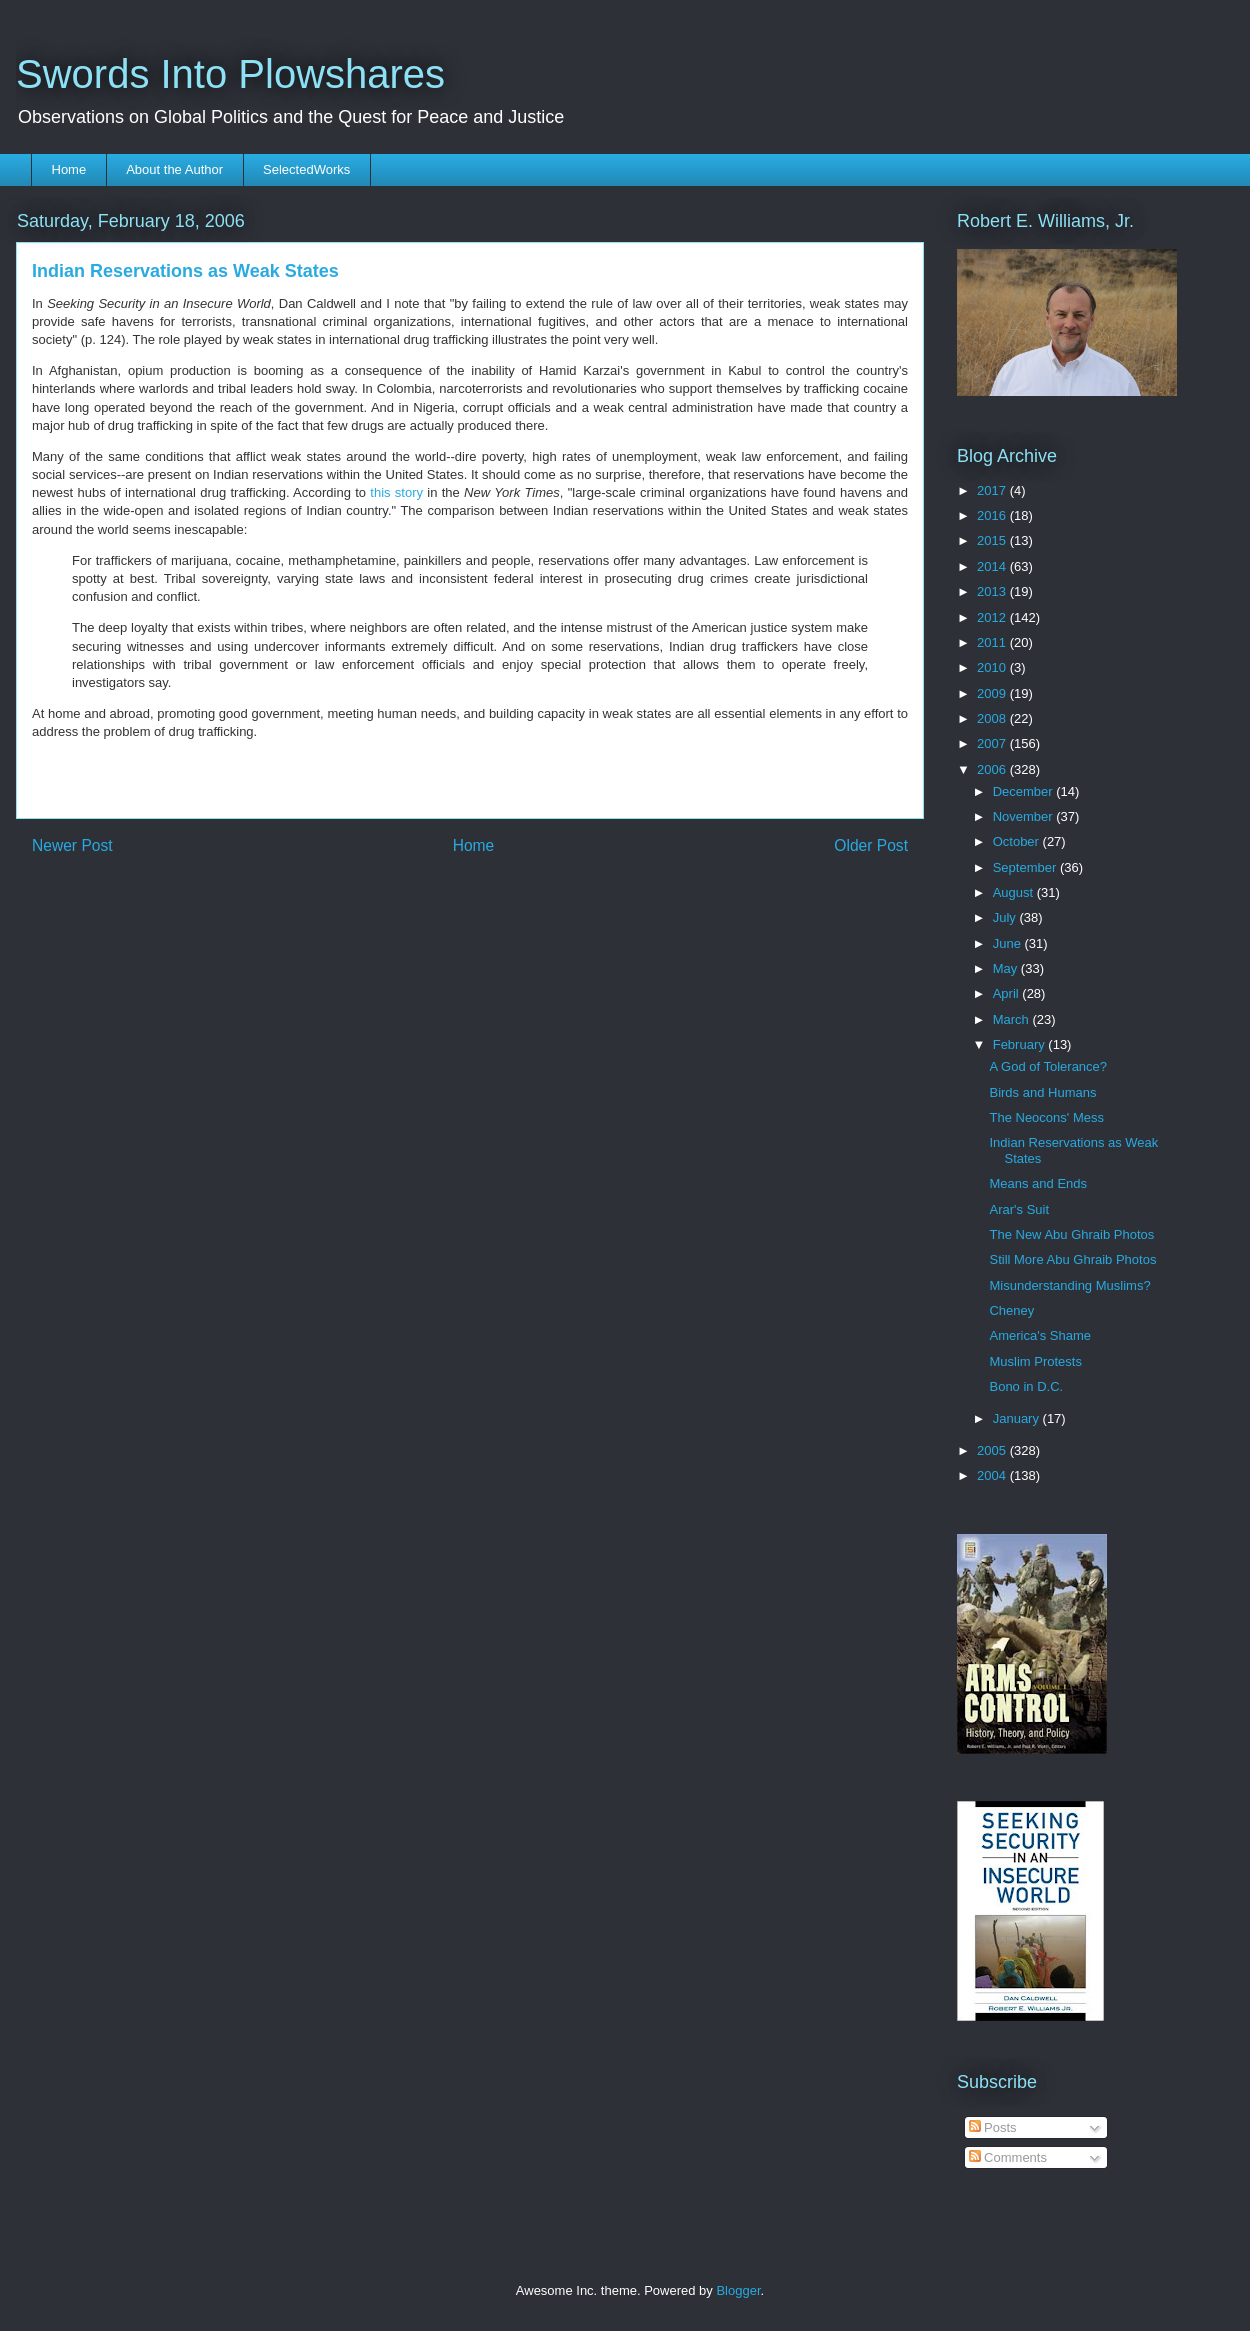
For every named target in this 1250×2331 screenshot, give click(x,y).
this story (396, 492)
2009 (993, 693)
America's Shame (1039, 1335)
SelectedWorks (306, 169)
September (1026, 867)
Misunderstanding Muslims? (1069, 1285)
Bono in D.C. (1026, 1386)
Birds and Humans (1042, 1092)
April (1008, 993)
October (1018, 841)
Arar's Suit (1019, 1209)
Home (69, 169)
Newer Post (72, 845)
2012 (993, 617)
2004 (993, 1475)
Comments (1008, 2157)
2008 (993, 718)
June (1009, 943)
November (1025, 816)
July (1006, 917)
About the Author (174, 169)
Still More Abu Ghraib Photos (1072, 1259)
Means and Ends (1038, 1183)
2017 (993, 490)
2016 (993, 515)
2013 (993, 591)
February (1021, 1044)
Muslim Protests (1035, 1361)
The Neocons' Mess (1046, 1117)
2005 (993, 1450)
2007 (993, 743)
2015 (993, 540)
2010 (993, 667)
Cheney (1011, 1310)
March (1013, 1019)
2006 (993, 769)
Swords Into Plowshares (230, 74)
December (1025, 791)
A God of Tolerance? (1048, 1066)
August (1015, 892)
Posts (993, 2127)
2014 (993, 566)
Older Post (871, 845)
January (1018, 1418)
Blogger (738, 2290)
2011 (993, 642)
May (1007, 968)
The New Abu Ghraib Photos (1071, 1234)
